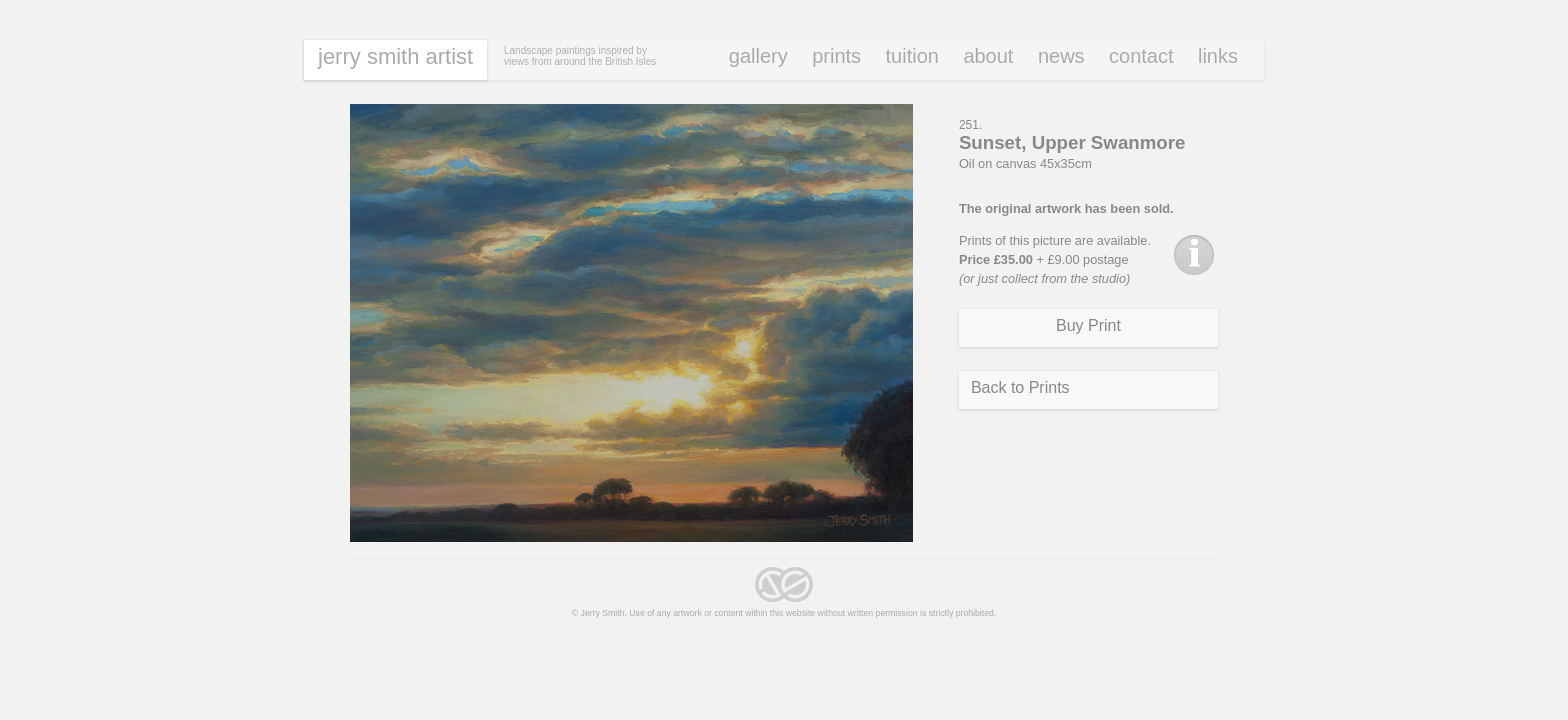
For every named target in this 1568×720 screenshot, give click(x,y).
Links (1218, 56)
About (988, 56)
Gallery (758, 56)
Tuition (912, 56)
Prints (836, 56)
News (1061, 56)
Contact (1141, 56)
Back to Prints (1020, 387)
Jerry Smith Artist (395, 56)
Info (1194, 255)
